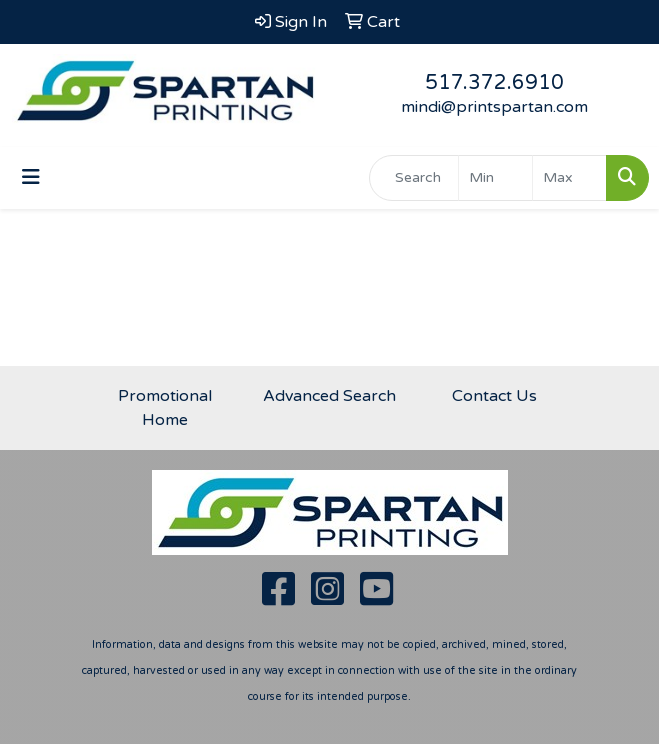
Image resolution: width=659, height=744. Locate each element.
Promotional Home (165, 408)
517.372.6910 (494, 83)
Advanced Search (329, 396)
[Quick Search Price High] (569, 178)
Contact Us (494, 396)
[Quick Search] (414, 178)
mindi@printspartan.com (494, 107)
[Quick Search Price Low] (495, 178)
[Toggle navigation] (31, 177)
